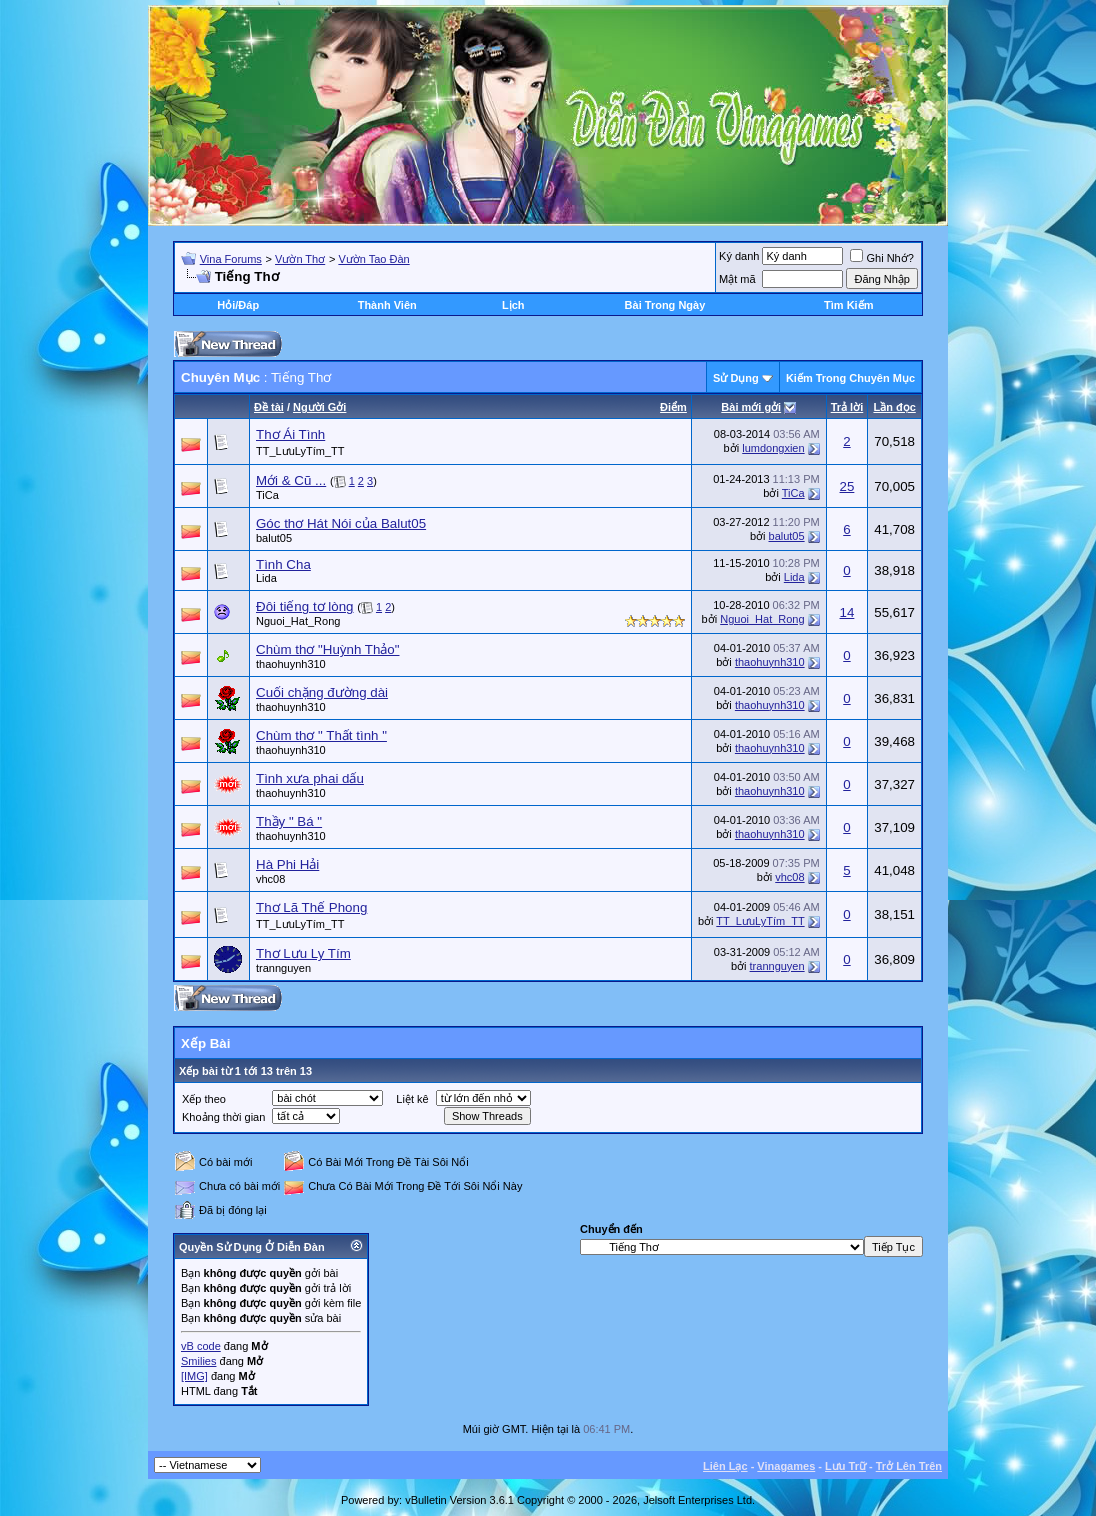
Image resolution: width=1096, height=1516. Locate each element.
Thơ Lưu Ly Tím (303, 953)
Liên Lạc (725, 1466)
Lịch (513, 305)
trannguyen (283, 968)
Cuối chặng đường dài (322, 692)
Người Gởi (319, 407)
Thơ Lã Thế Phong (311, 907)
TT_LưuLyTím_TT (300, 451)
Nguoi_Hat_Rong (298, 621)
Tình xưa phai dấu (310, 778)
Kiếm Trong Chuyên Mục (850, 378)
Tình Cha (283, 564)
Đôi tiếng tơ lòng (305, 606)
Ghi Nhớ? (881, 258)
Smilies (198, 1361)
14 (847, 612)
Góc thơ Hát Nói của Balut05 (341, 523)
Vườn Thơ (300, 259)
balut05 (274, 538)
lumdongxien (773, 448)
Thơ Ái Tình (290, 434)
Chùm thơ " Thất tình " (321, 735)
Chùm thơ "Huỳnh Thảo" (328, 649)
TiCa (267, 495)
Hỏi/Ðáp (238, 305)
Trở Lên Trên (909, 1466)
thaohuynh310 (291, 664)
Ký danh (739, 256)
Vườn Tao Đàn (373, 259)
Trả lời (847, 407)
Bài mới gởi (751, 407)
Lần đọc (894, 407)
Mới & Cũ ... (291, 480)
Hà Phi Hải (287, 864)
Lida (266, 578)
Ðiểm (673, 407)
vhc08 (270, 879)
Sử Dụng (736, 378)
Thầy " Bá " (289, 821)
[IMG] (194, 1376)
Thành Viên (387, 305)
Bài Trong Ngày (665, 305)
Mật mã (737, 279)
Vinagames (786, 1466)
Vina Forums (231, 259)
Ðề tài (269, 407)
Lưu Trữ (845, 1466)
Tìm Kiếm (848, 305)
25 (847, 486)
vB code (201, 1346)
